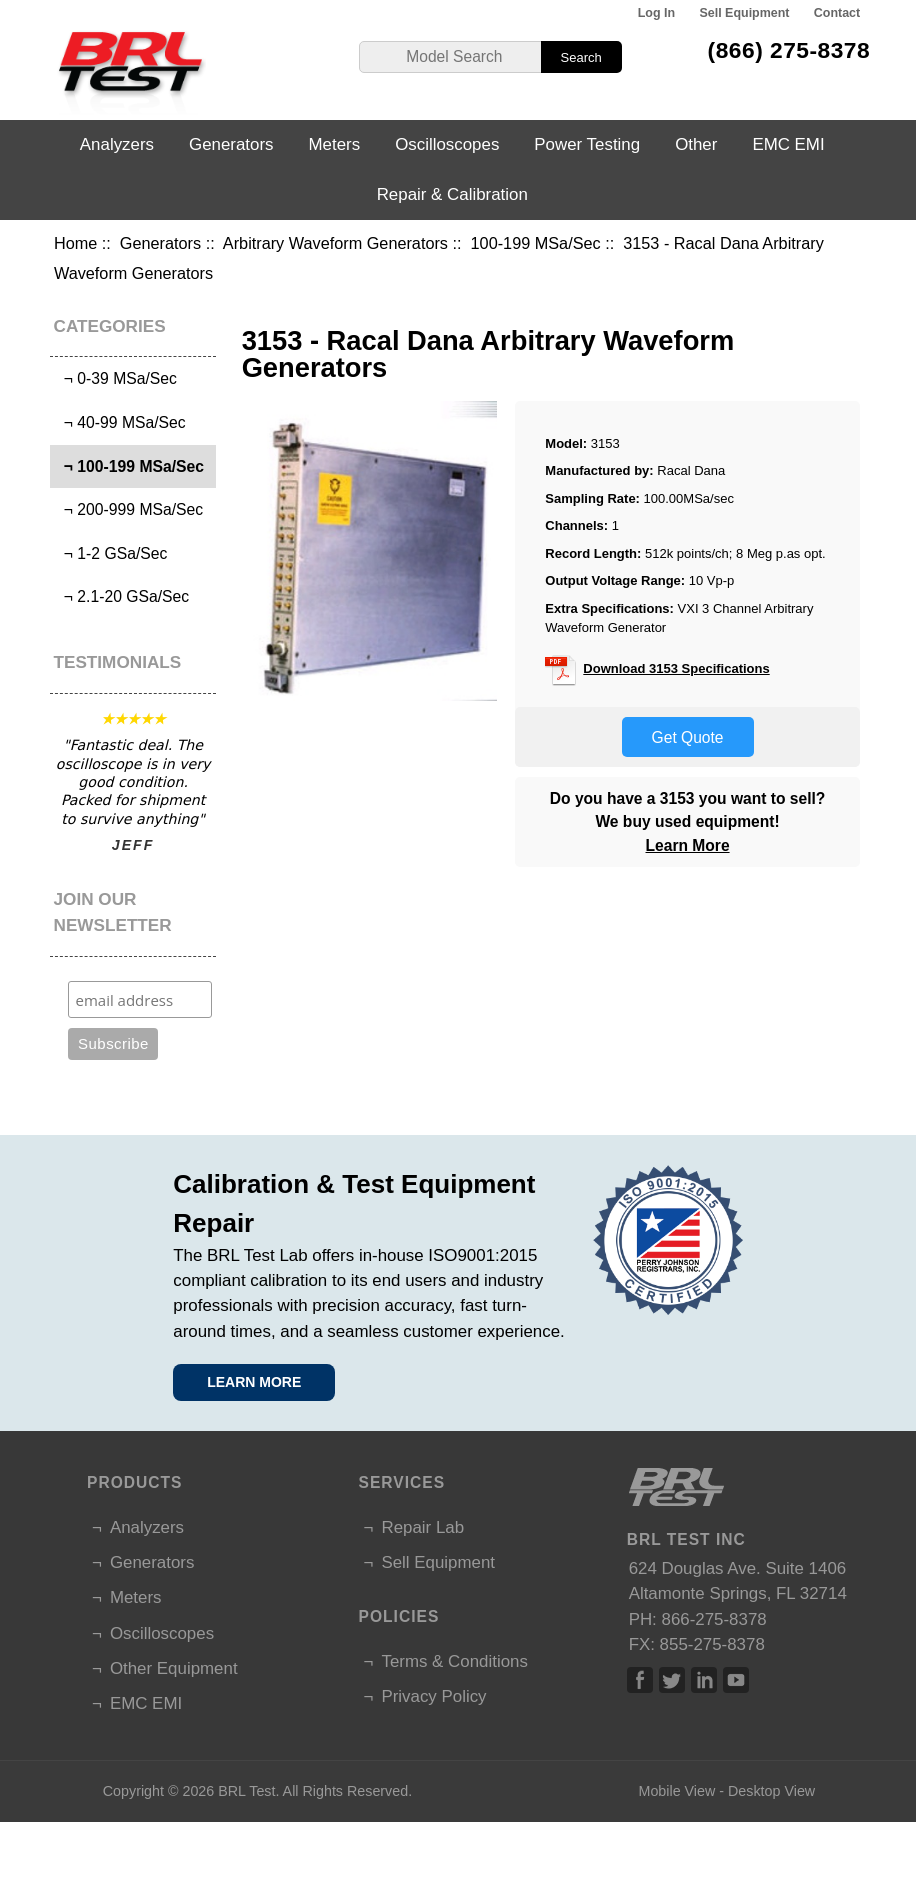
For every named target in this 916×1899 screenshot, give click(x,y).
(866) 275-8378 (789, 50)
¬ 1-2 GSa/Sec (111, 553)
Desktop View (771, 1791)
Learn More (688, 845)
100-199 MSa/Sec (536, 243)
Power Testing (587, 144)
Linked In (704, 1680)
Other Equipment (174, 1668)
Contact (837, 13)
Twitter (672, 1680)
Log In (656, 13)
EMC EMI (788, 144)
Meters (335, 144)
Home (75, 243)
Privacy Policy (433, 1696)
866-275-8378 (714, 1619)
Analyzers (117, 144)
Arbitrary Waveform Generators (335, 243)
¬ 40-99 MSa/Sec (120, 422)
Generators (160, 243)
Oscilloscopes (447, 144)
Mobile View (676, 1791)
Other (696, 144)
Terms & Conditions (454, 1661)
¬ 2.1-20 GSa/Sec (122, 596)
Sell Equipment (744, 13)
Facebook (640, 1680)
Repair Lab (422, 1527)
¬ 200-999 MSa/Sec (129, 509)
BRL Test (246, 1791)
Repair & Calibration (452, 194)
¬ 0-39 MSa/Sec (116, 378)
